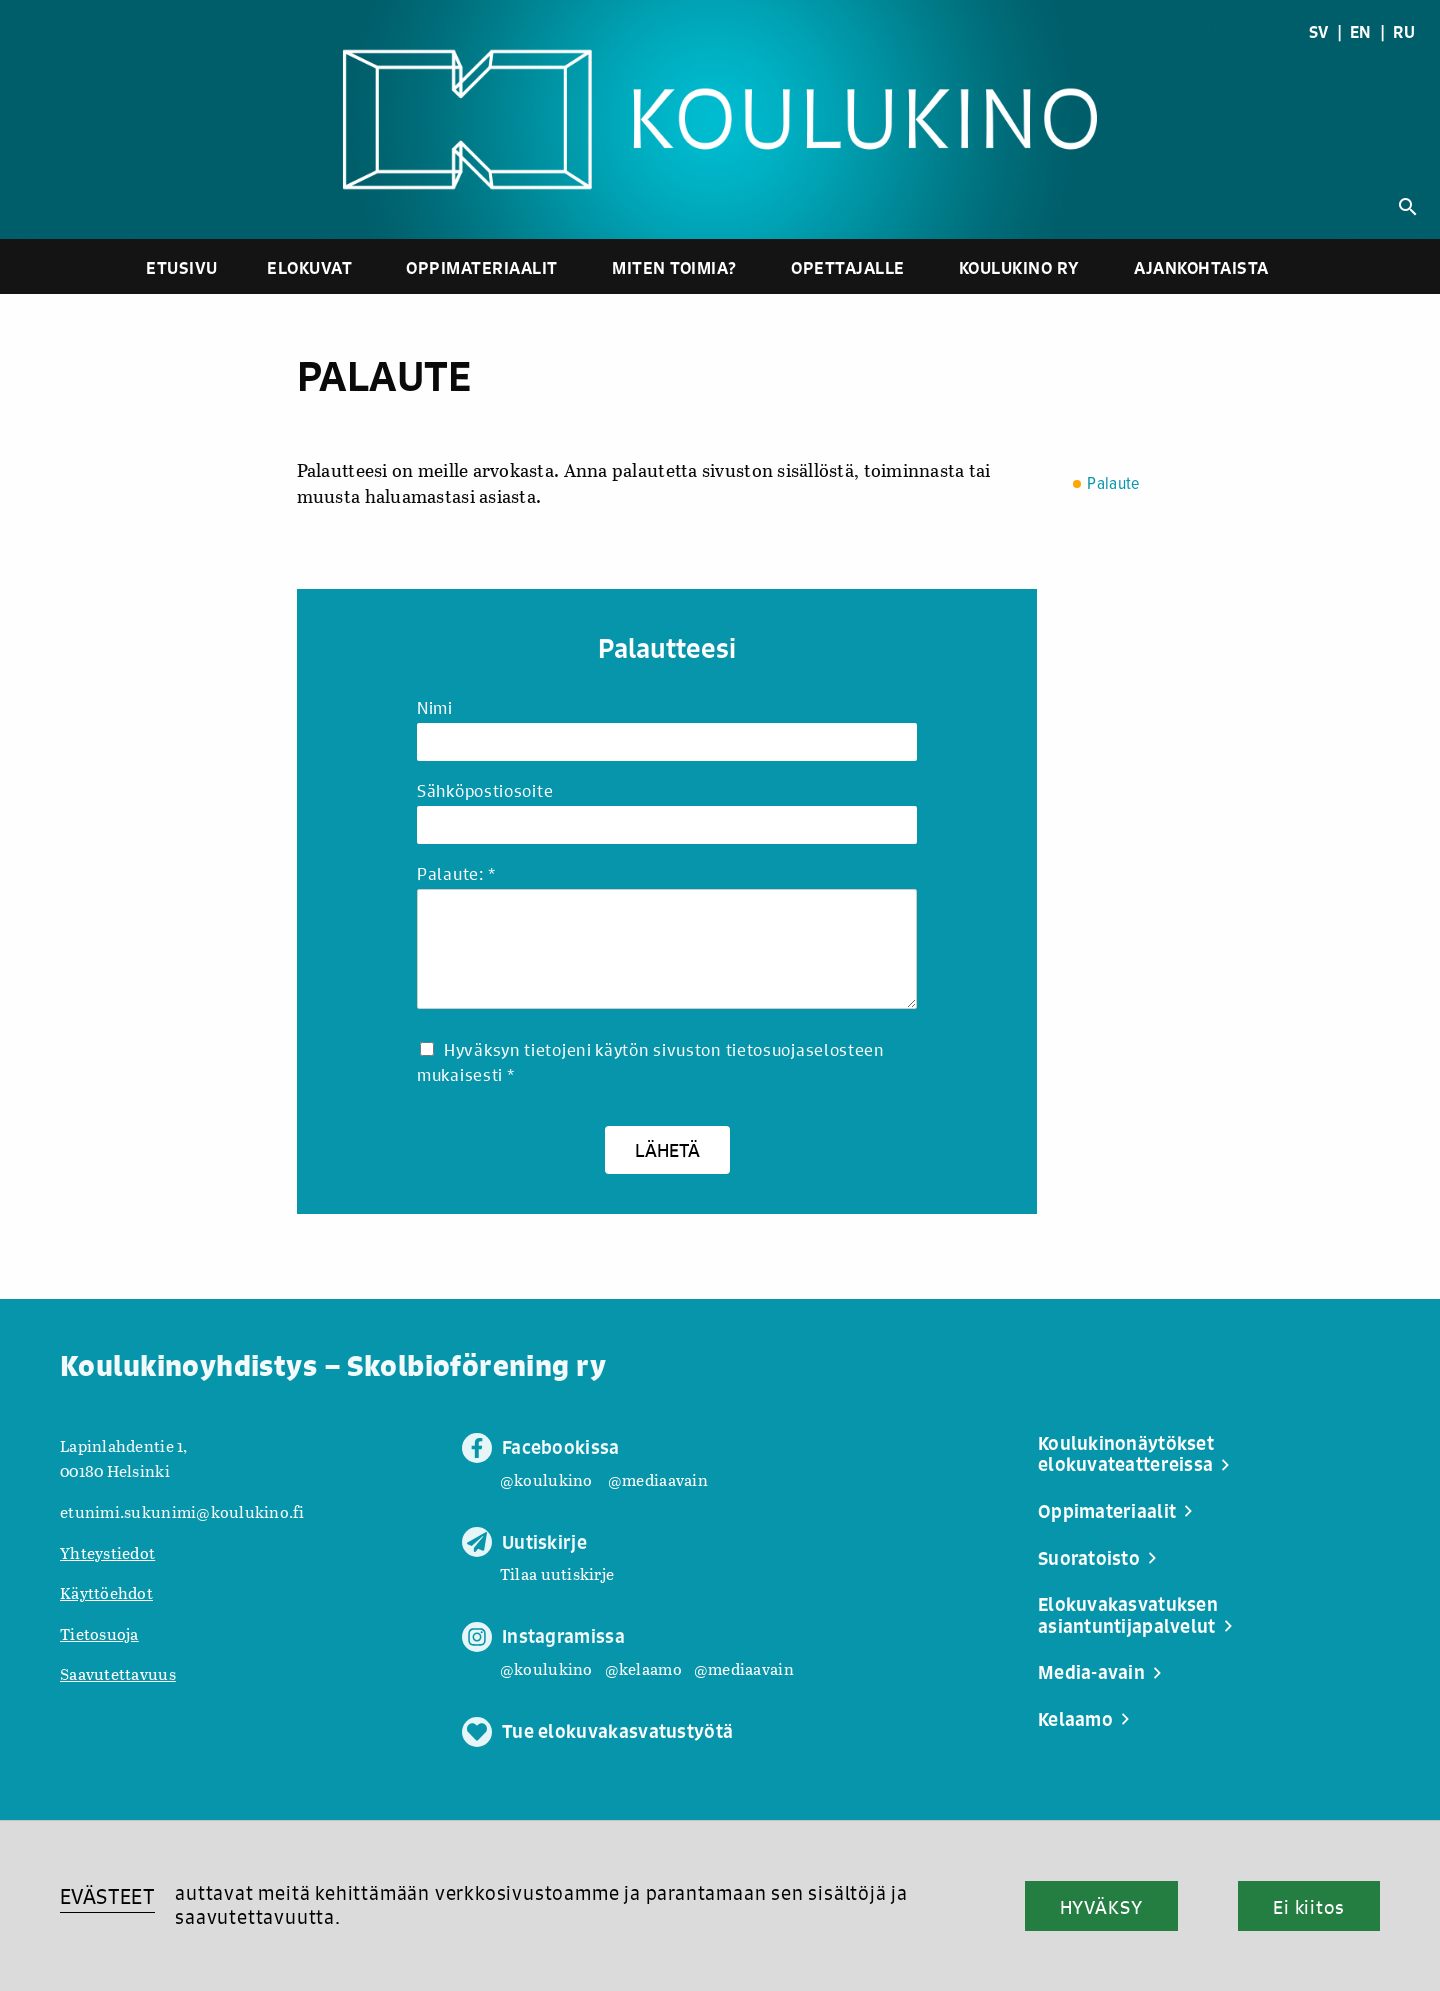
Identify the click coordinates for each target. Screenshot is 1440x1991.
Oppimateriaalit (482, 267)
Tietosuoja (99, 1633)
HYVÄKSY (1101, 1907)
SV (1319, 32)
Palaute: (456, 874)
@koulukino (546, 1479)
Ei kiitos (1309, 1907)
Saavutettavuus (118, 1673)
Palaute (1113, 484)
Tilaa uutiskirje (557, 1573)
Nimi (435, 708)
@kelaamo (643, 1668)
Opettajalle (848, 267)
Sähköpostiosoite (485, 791)
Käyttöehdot (106, 1592)
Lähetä (667, 1150)
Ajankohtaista (1201, 267)
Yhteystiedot (107, 1552)
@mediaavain (658, 1479)
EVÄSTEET (107, 1896)
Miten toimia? (674, 267)
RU (1404, 32)
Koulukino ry (1019, 267)
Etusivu (182, 267)
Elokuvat (309, 267)
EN (1361, 32)
